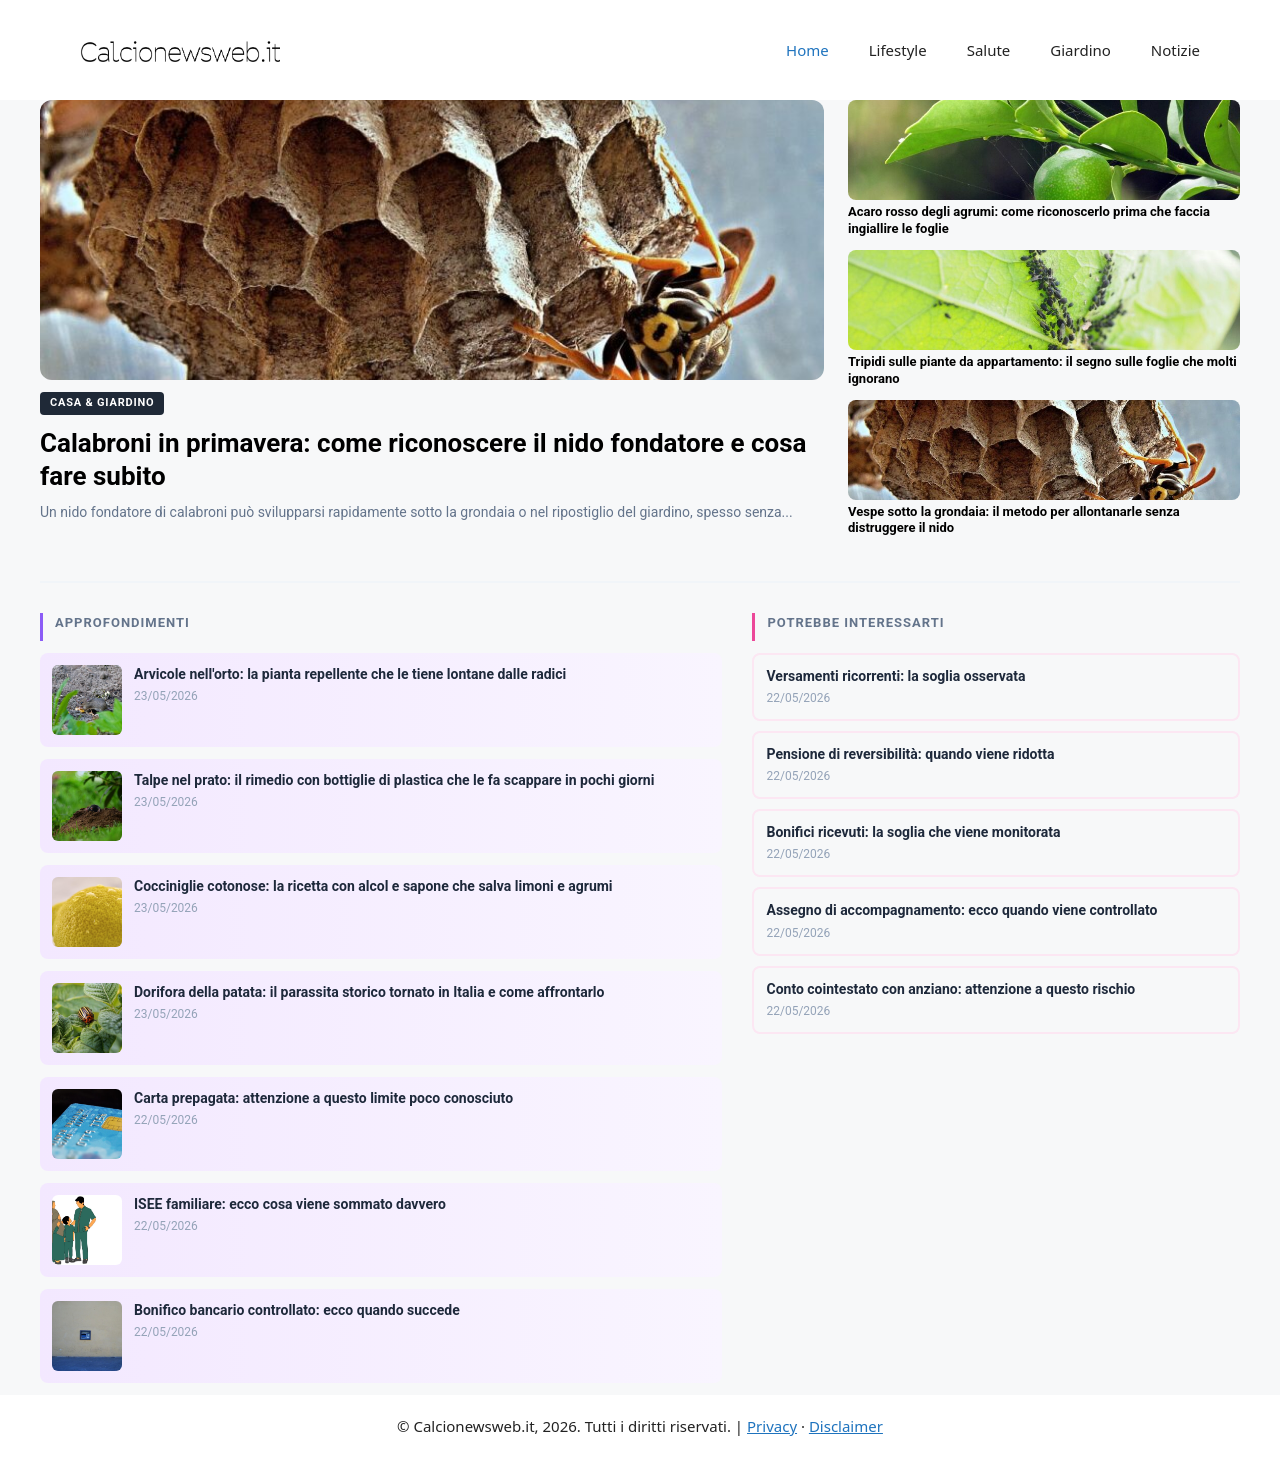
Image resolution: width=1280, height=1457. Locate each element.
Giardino (1080, 50)
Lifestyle (898, 50)
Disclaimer (846, 1426)
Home (807, 50)
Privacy (772, 1426)
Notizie (1175, 50)
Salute (989, 50)
